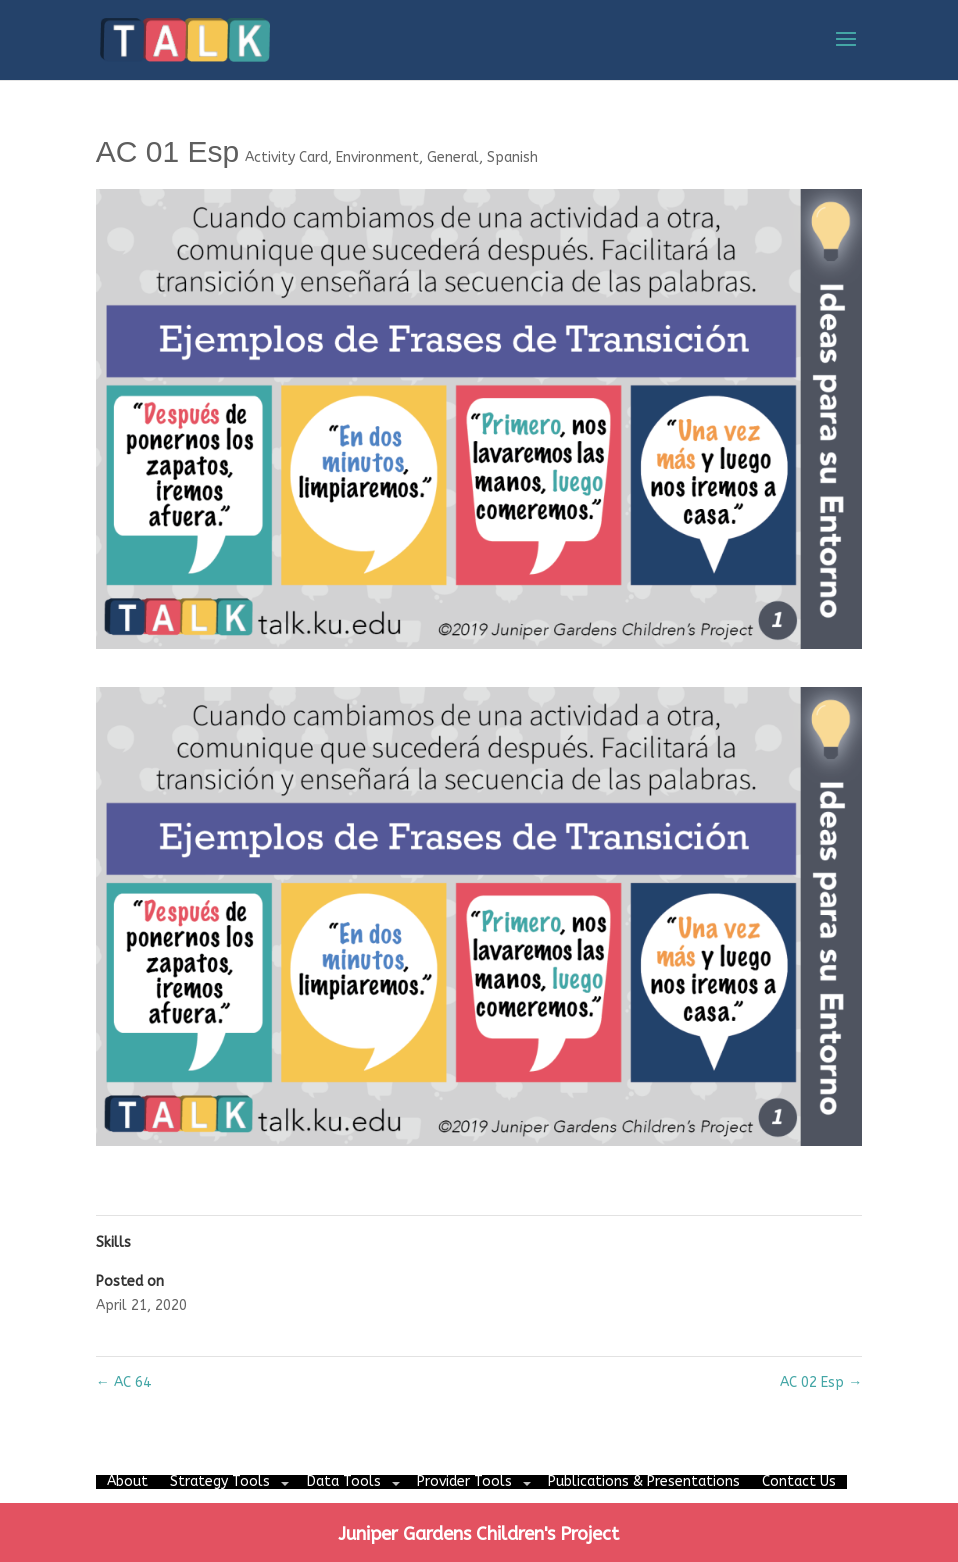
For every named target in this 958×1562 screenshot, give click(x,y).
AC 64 (123, 1382)
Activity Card (286, 157)
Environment (377, 157)
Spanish (512, 157)
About (127, 1481)
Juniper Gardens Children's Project (478, 1534)
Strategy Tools (220, 1481)
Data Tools (344, 1481)
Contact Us (799, 1481)
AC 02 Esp (821, 1382)
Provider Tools (464, 1481)
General (453, 157)
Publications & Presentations (644, 1481)
